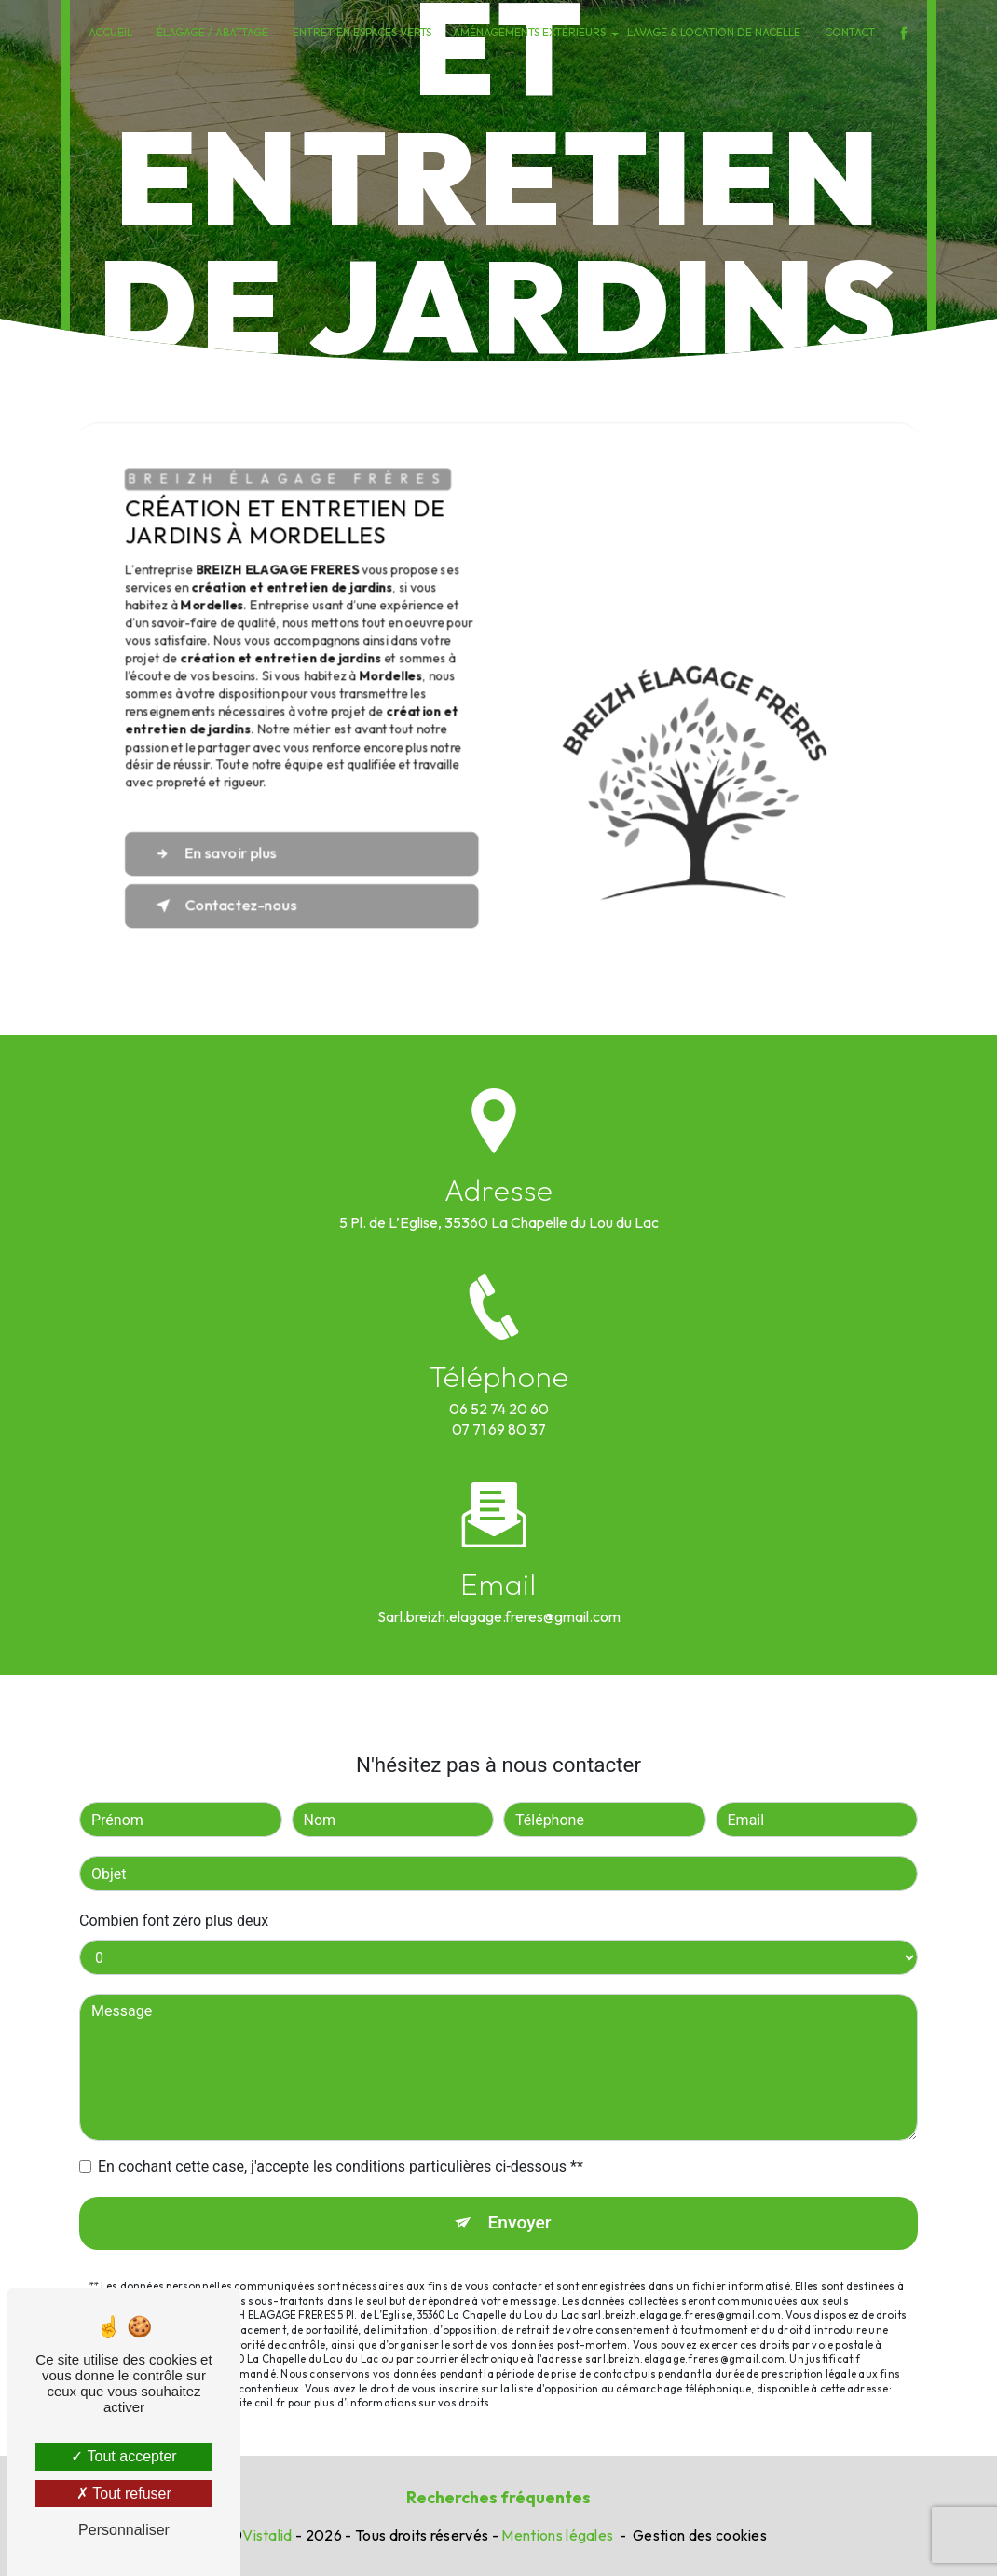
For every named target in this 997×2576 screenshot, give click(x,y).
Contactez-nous (222, 906)
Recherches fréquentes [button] (498, 2497)
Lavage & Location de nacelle (713, 32)
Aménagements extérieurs (529, 32)
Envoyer (520, 2162)
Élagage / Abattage (212, 32)
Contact (850, 32)
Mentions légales (557, 2535)
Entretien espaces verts (362, 32)
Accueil (110, 32)
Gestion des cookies (700, 2535)
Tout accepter (123, 2456)
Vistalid (267, 2535)
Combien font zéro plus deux (173, 1860)
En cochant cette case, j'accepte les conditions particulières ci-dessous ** (340, 2106)
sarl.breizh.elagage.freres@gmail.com (499, 1555)
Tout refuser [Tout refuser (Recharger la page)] (123, 2493)
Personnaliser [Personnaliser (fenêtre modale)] (124, 2530)
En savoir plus (213, 853)
